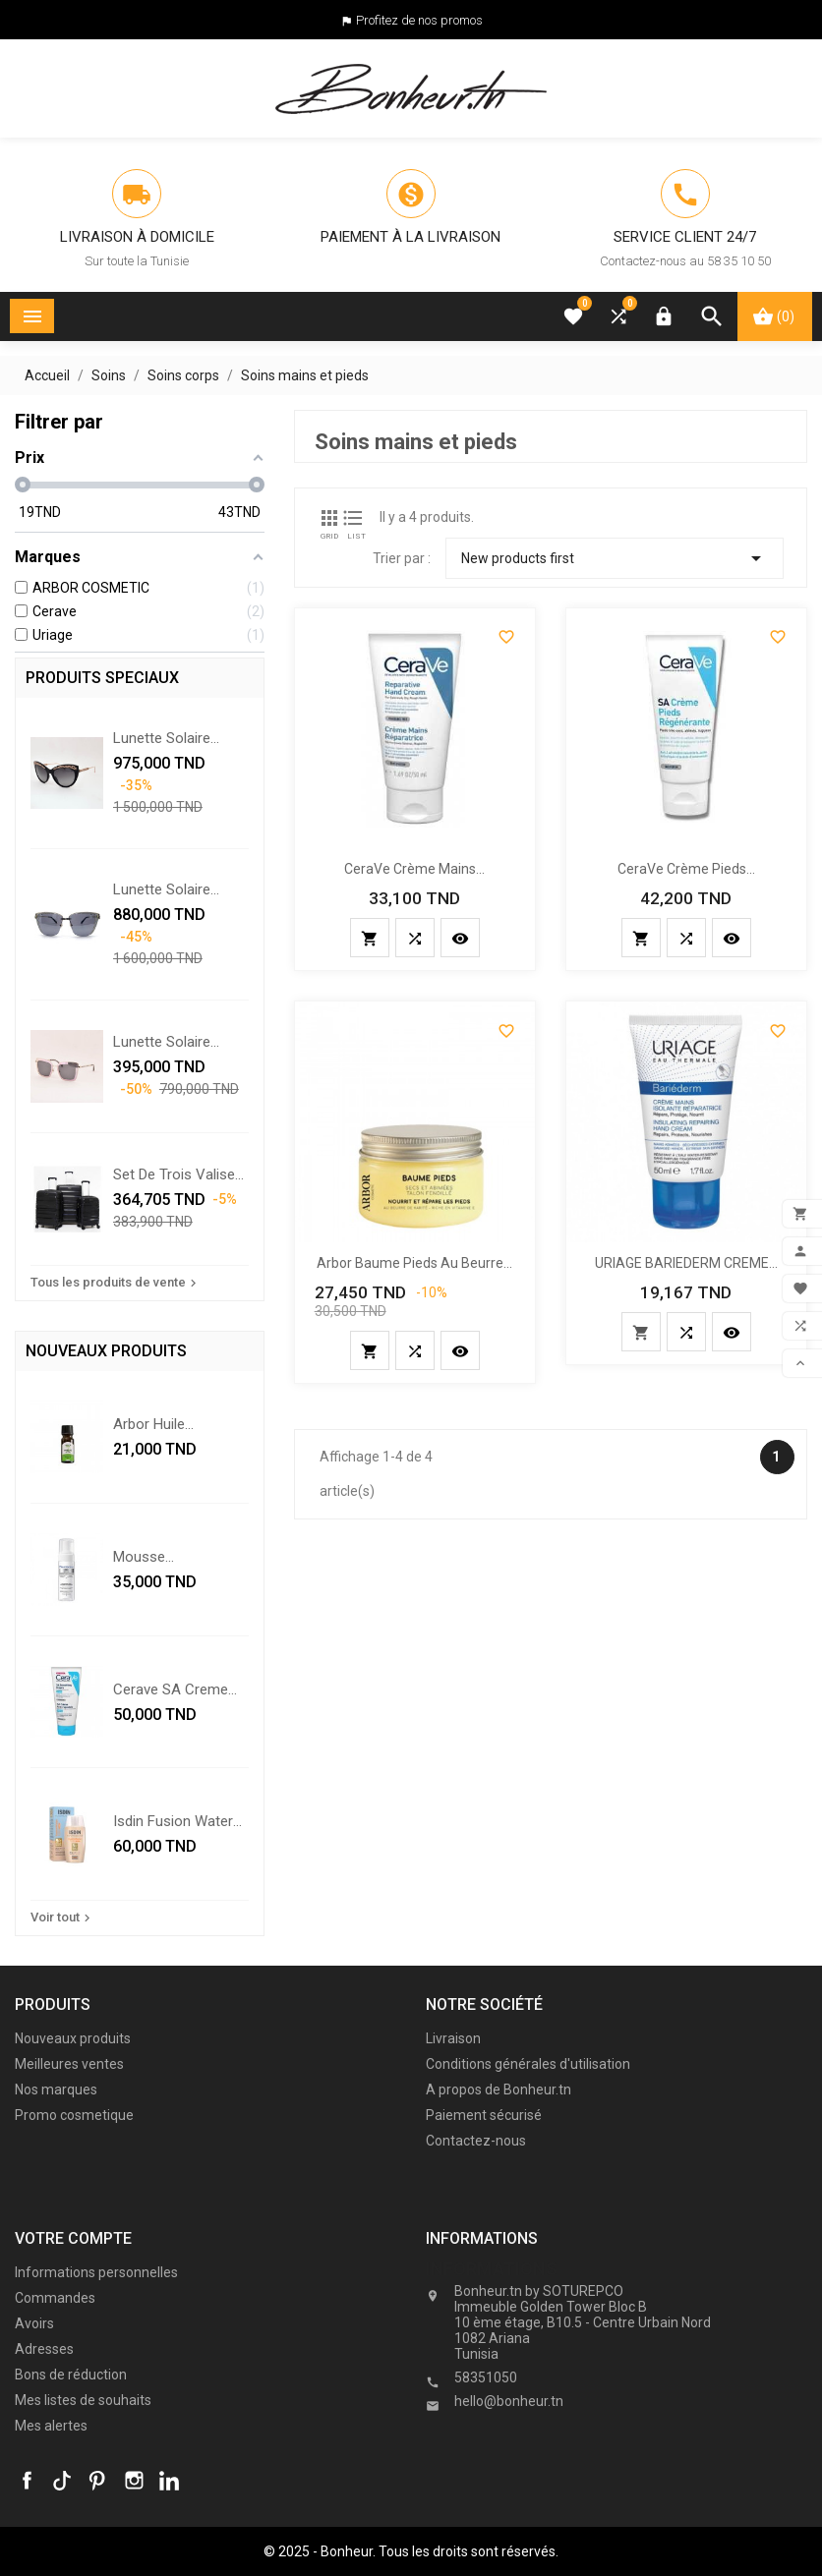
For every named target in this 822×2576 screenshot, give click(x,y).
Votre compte (73, 2238)
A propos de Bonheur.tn (498, 2089)
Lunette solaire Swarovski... (161, 1042)
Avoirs (34, 2323)
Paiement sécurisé (484, 2115)
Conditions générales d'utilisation (528, 2064)
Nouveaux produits (73, 2038)
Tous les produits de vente (115, 1282)
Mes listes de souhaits (83, 2400)
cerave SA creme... (175, 1689)
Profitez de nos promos (419, 20)
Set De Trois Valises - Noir (178, 1174)
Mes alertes (51, 2425)
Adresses (44, 2349)
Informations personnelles (96, 2272)
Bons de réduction (71, 2374)
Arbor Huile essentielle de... (162, 1424)
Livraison (453, 2038)
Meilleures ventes (69, 2064)
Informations (492, 2269)
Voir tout (62, 1917)
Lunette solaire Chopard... (161, 738)
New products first (614, 558)
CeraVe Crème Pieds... (686, 869)
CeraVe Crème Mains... (414, 869)
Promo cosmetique (74, 2115)
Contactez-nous (476, 2140)
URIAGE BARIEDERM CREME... (686, 1263)
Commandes (55, 2298)
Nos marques (56, 2089)
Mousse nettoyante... (153, 1557)
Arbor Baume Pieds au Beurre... (414, 1263)
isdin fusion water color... (173, 1821)
